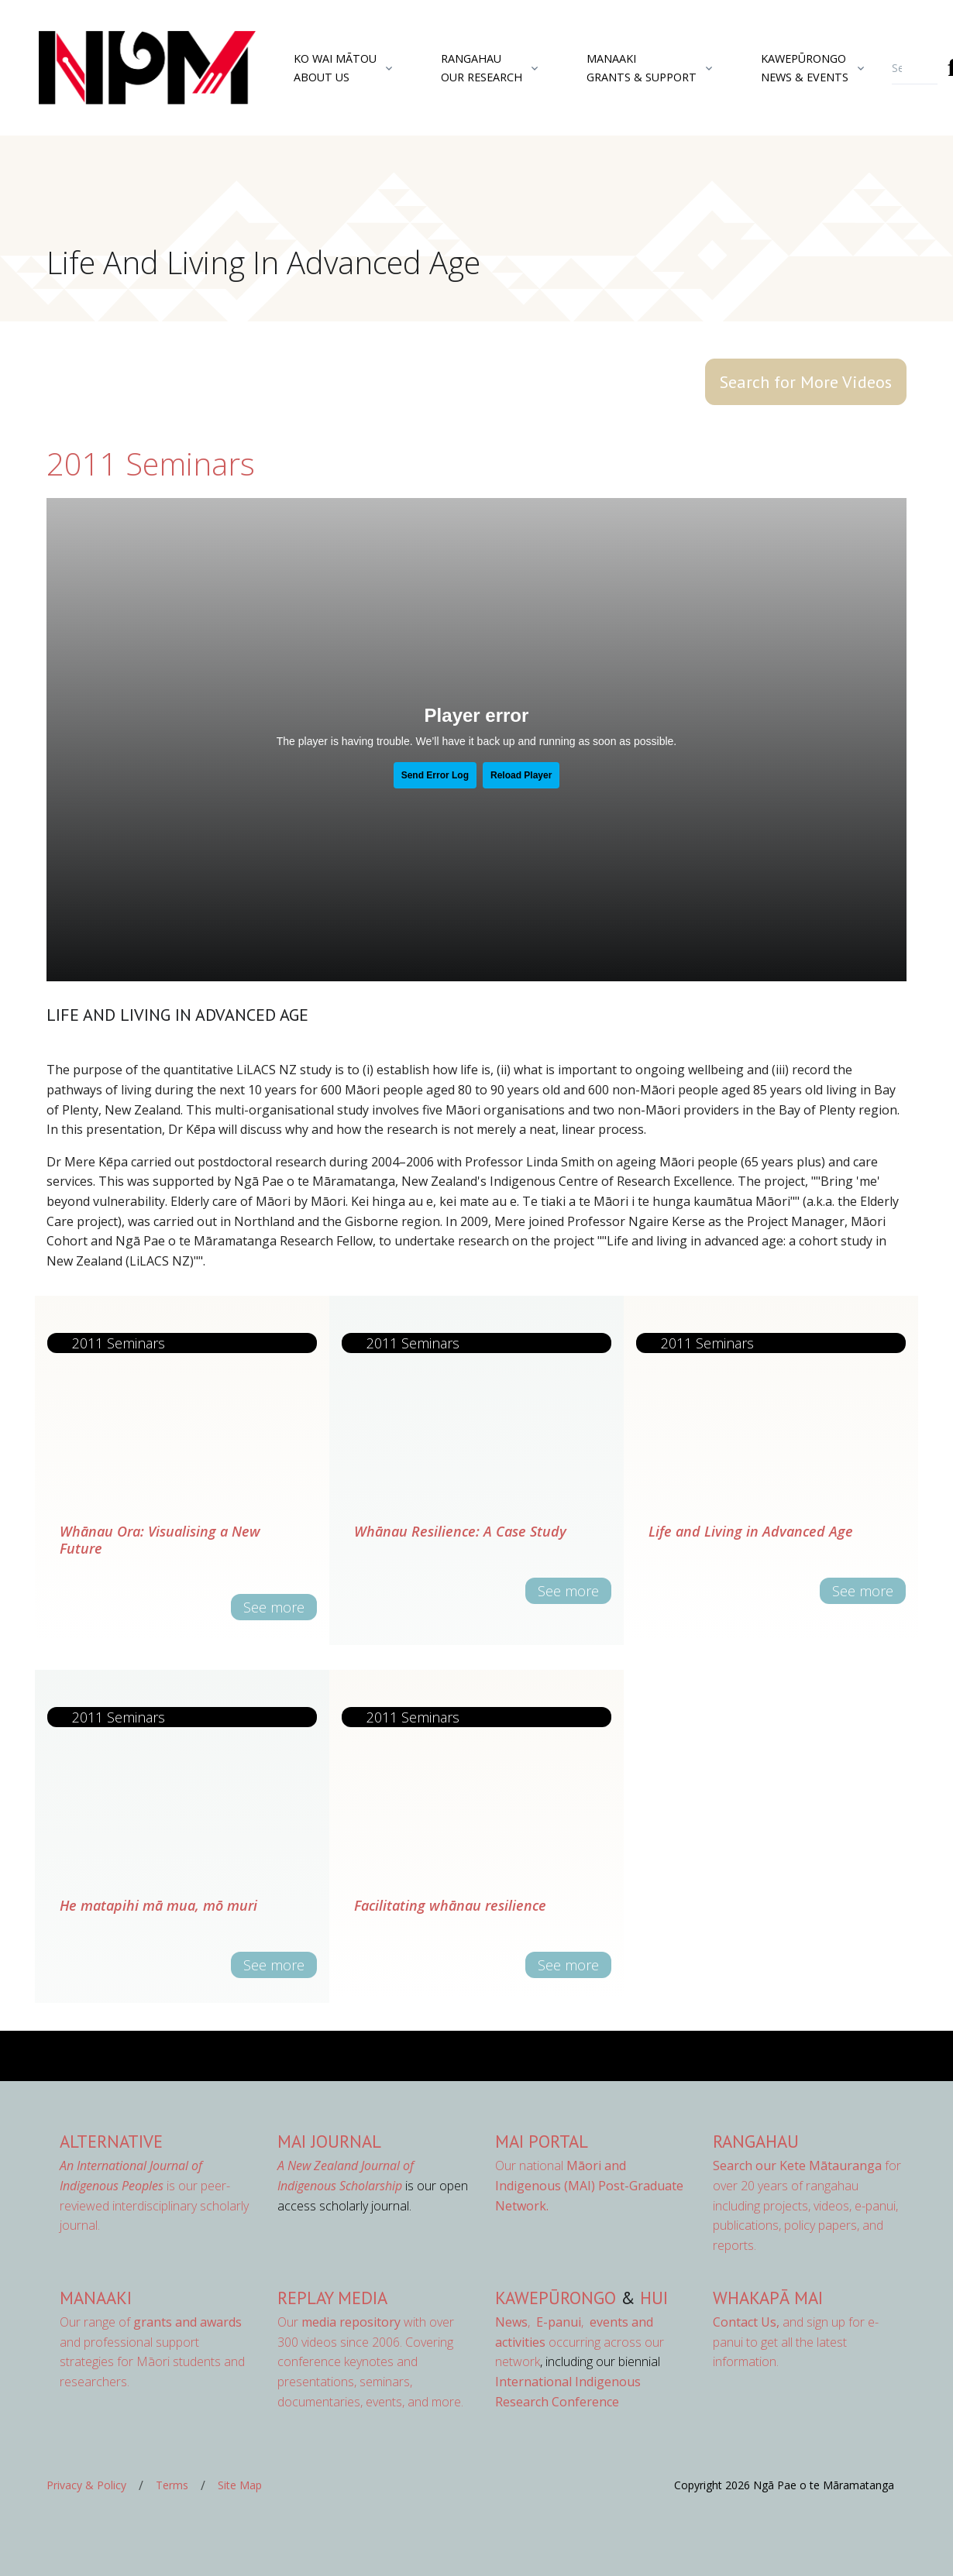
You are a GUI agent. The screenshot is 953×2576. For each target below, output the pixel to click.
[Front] (108, 68)
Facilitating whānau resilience (450, 1905)
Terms (172, 2485)
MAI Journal (329, 2141)
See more (273, 1607)
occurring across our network (579, 2341)
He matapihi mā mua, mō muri (158, 1905)
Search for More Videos (806, 382)
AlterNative (111, 2141)
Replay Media (332, 2297)
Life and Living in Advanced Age (751, 1531)
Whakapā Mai (768, 2297)
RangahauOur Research (481, 67)
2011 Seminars (150, 463)
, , (541, 2321)
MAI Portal (541, 2141)
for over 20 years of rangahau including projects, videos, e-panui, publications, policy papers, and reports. (807, 2205)
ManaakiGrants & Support (642, 67)
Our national (589, 2185)
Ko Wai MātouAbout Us (335, 67)
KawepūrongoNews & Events (804, 67)
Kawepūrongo (555, 2297)
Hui (654, 2297)
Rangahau (756, 2141)
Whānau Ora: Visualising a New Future (160, 1540)
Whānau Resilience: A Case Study (460, 1531)
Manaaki (96, 2297)
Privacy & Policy (86, 2485)
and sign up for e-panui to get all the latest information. (796, 2341)
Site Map (240, 2485)
